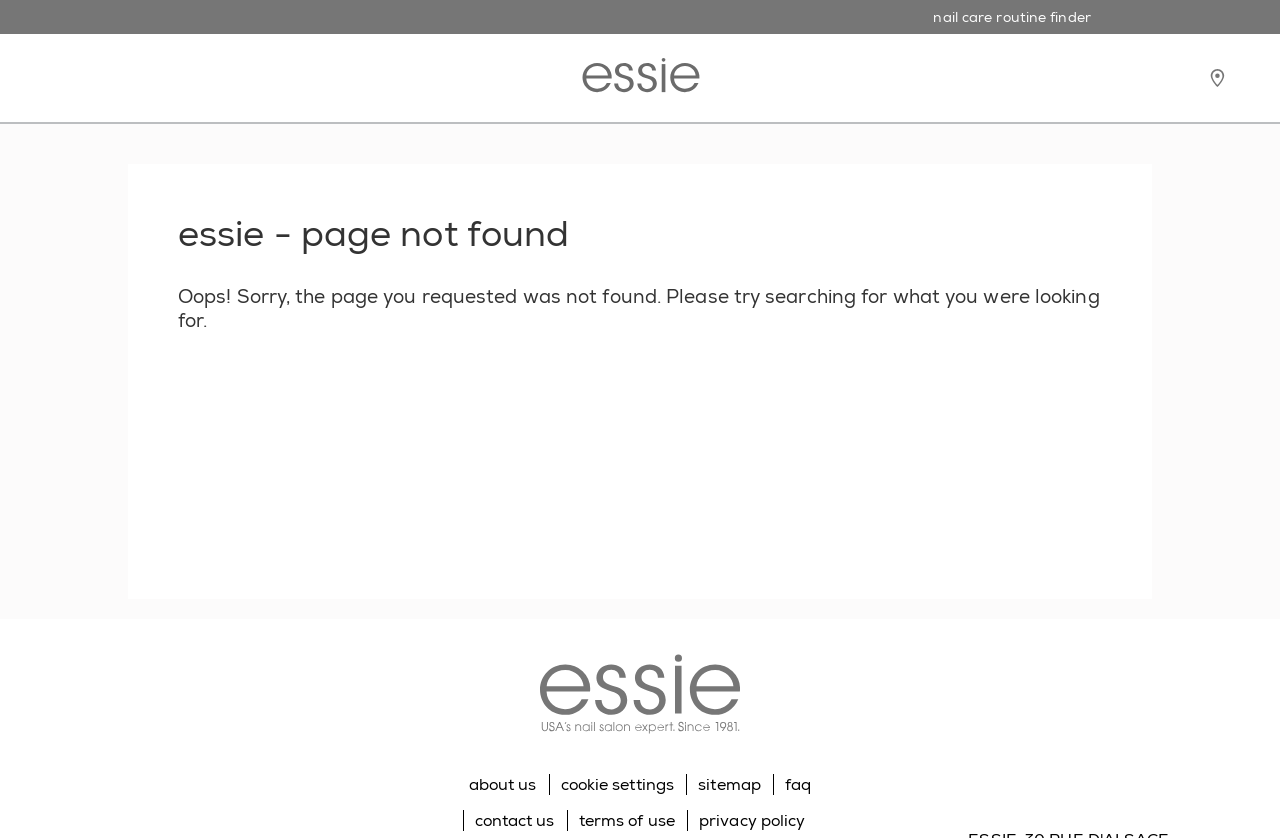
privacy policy (752, 820)
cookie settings (618, 784)
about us (503, 784)
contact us (515, 820)
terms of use (627, 820)
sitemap (729, 784)
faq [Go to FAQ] (798, 784)
